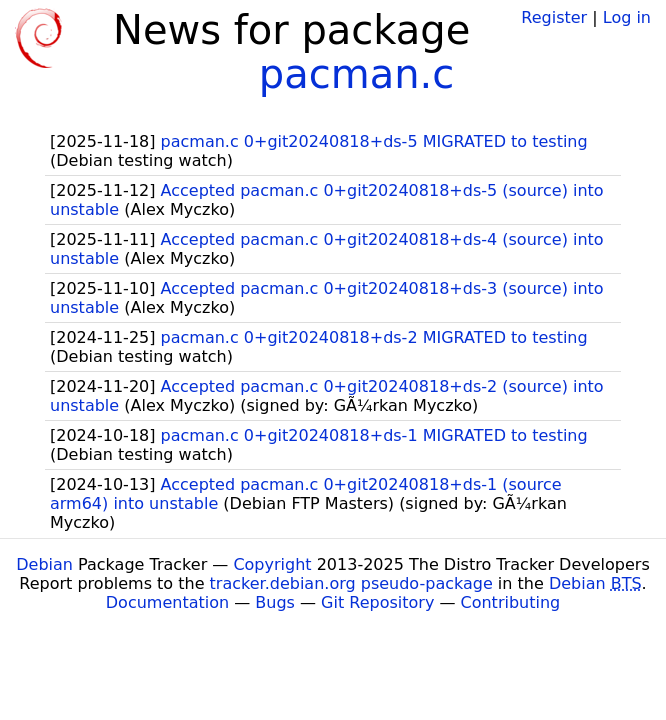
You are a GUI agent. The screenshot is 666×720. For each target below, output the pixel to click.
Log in (627, 17)
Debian (44, 564)
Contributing (511, 602)
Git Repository (377, 602)
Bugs (275, 602)
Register (554, 17)
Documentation (167, 602)
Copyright (272, 564)
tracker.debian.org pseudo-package (351, 583)
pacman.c (356, 74)
